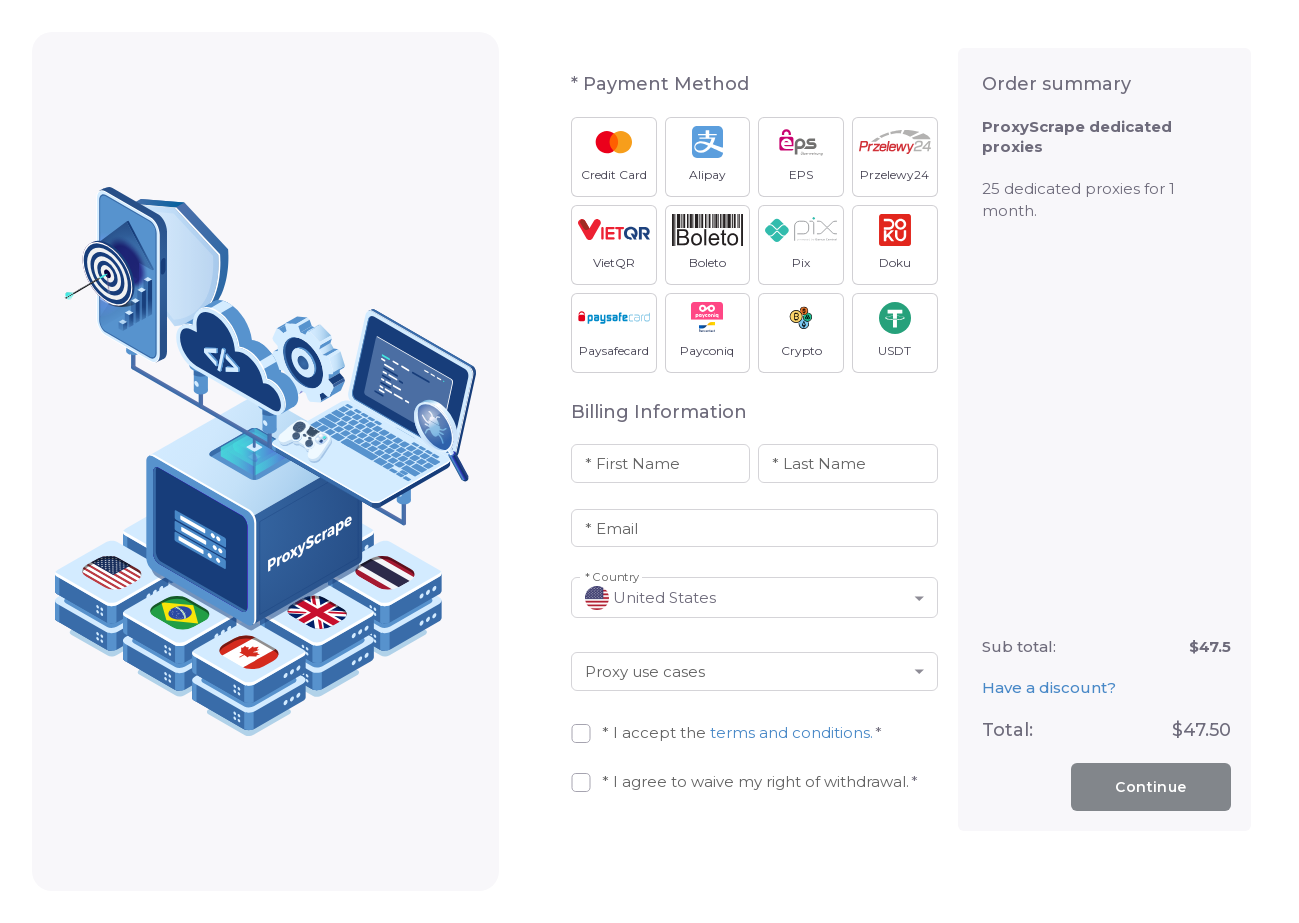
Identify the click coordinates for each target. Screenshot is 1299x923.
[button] (754, 597)
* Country (612, 577)
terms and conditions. (791, 732)
